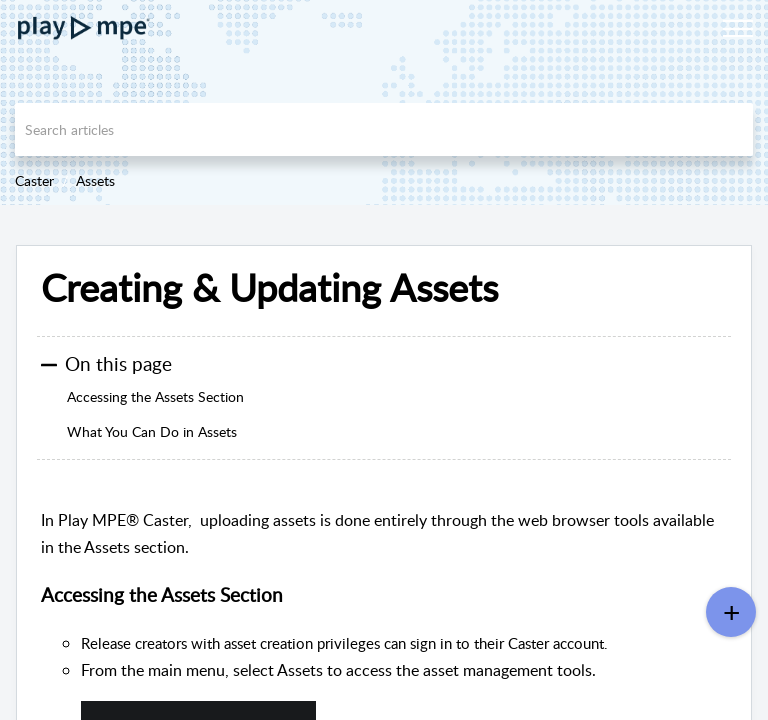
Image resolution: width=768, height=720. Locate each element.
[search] (384, 129)
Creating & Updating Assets (269, 288)
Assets (95, 180)
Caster (34, 180)
